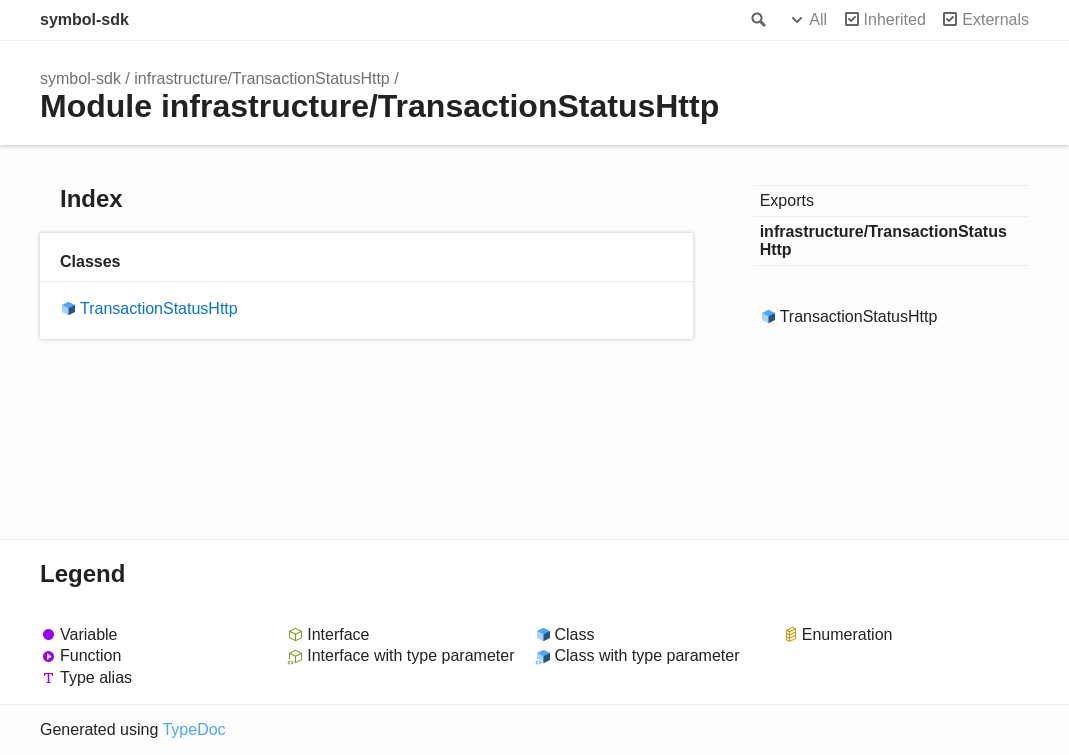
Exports (787, 200)
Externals (995, 19)
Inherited (895, 19)
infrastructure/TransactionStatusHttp (262, 78)
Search (757, 20)
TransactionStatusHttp (159, 308)
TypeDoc (193, 729)
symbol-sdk (84, 19)
